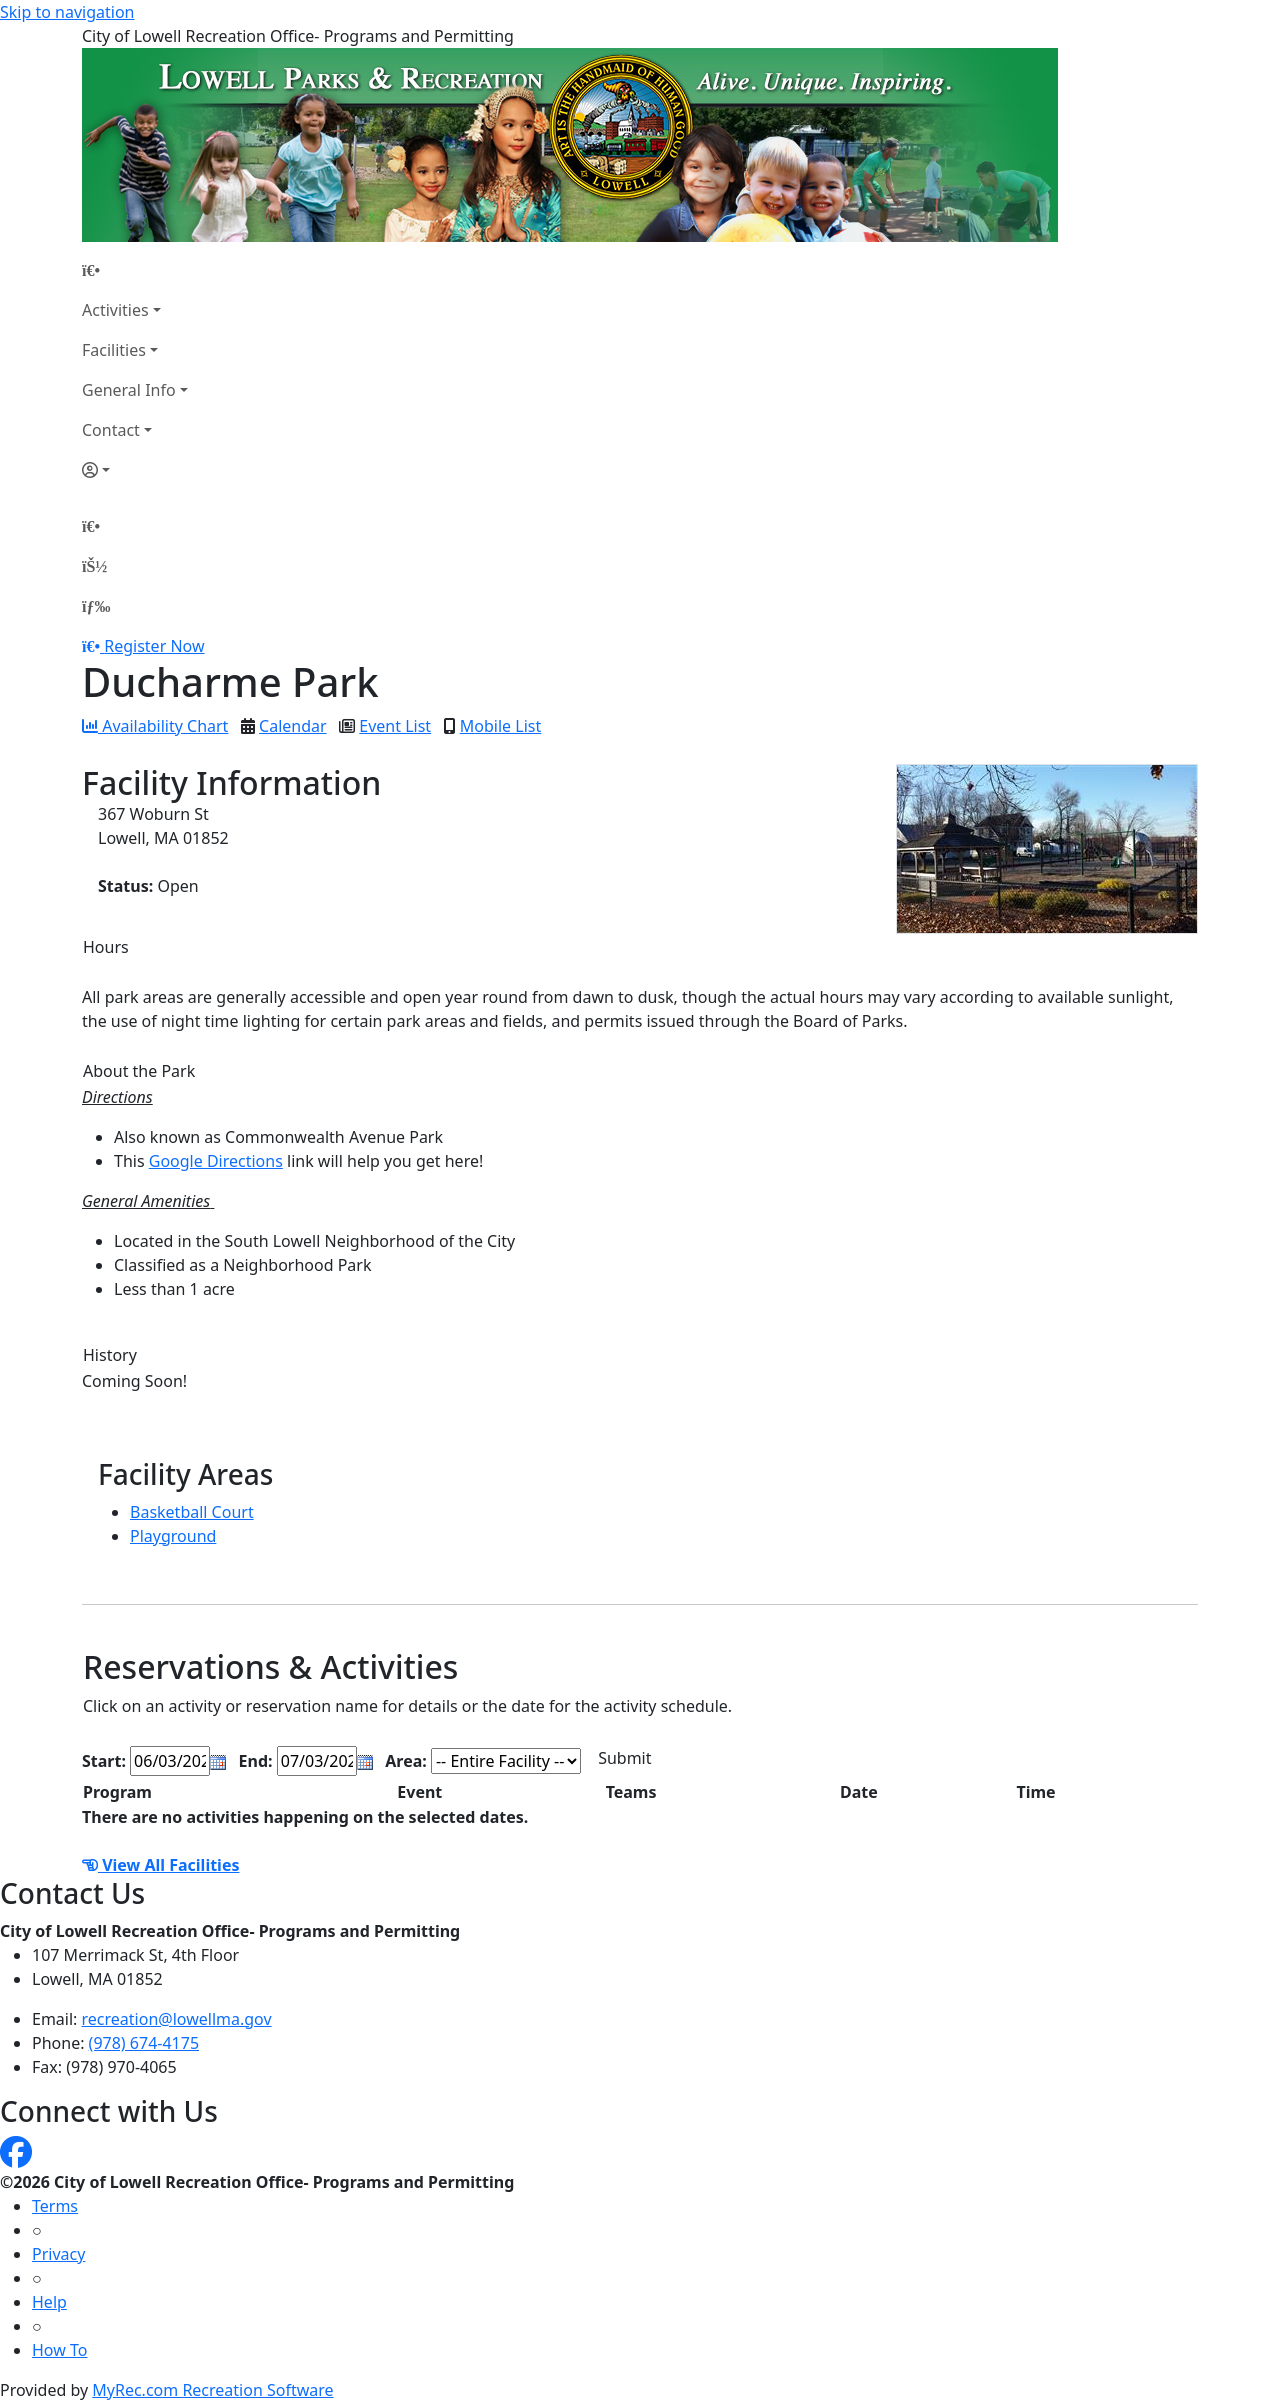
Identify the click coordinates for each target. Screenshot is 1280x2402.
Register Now (154, 646)
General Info (129, 390)
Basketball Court (192, 1512)
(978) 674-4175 (144, 2043)
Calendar (293, 726)
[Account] (135, 470)
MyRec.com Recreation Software (212, 2390)
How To (59, 2350)
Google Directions (216, 1161)
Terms (55, 2206)
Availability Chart (155, 726)
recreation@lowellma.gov (177, 2019)
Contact (111, 430)
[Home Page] (135, 270)
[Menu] (96, 606)
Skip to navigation (67, 12)
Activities (115, 310)
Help (49, 2302)
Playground (173, 1536)
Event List (395, 726)
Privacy (58, 2254)
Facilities (114, 350)
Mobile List (500, 726)
